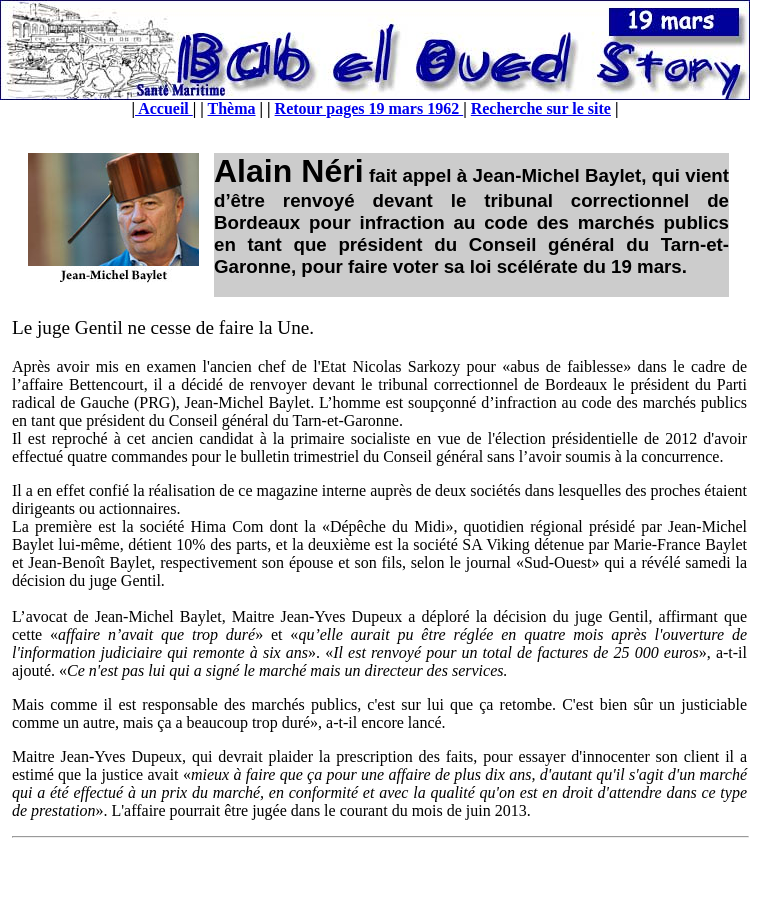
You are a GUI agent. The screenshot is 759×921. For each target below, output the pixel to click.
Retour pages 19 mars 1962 (369, 108)
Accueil (164, 108)
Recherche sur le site (541, 108)
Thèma (232, 108)
